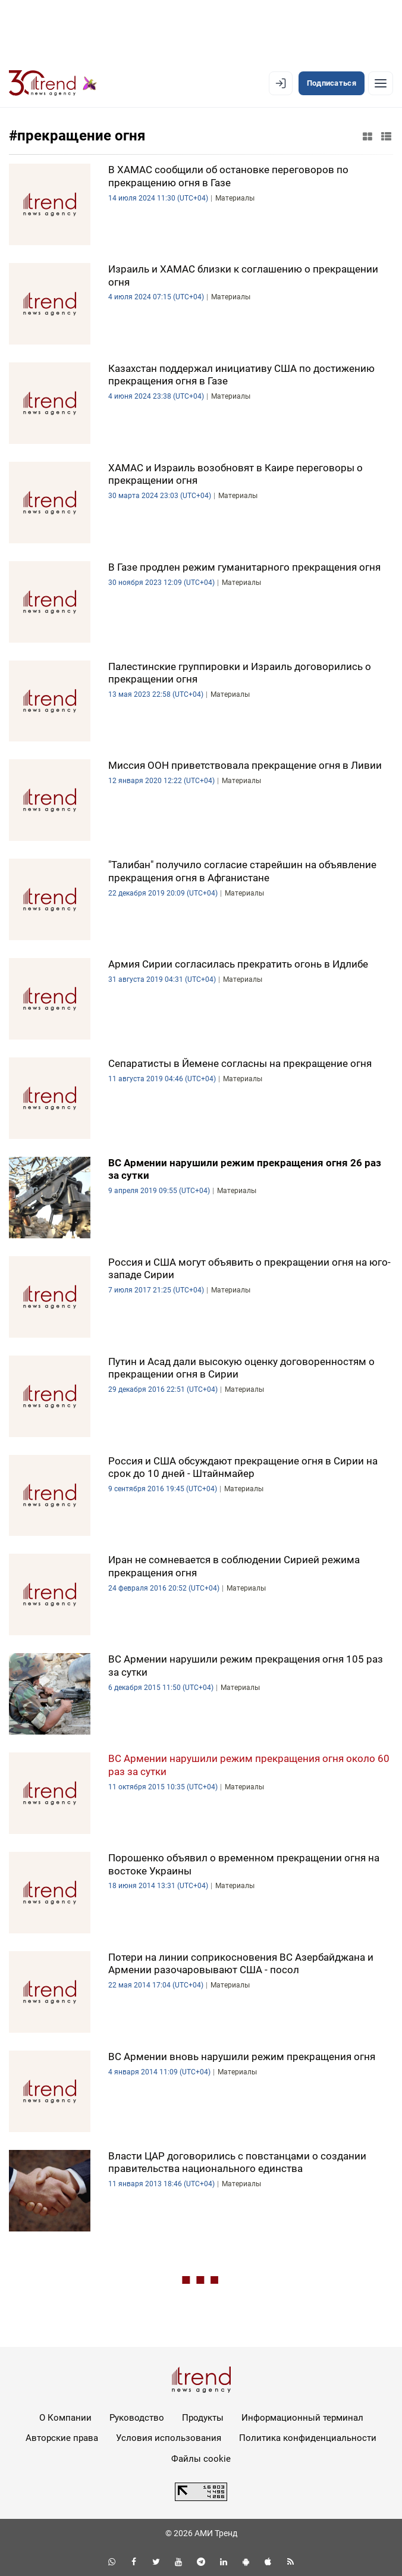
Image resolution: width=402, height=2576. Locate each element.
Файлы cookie (201, 2458)
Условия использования (168, 2438)
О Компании (65, 2417)
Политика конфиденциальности (307, 2438)
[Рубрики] (380, 83)
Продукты (203, 2417)
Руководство (136, 2417)
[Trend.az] (53, 83)
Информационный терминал (302, 2417)
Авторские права (62, 2438)
